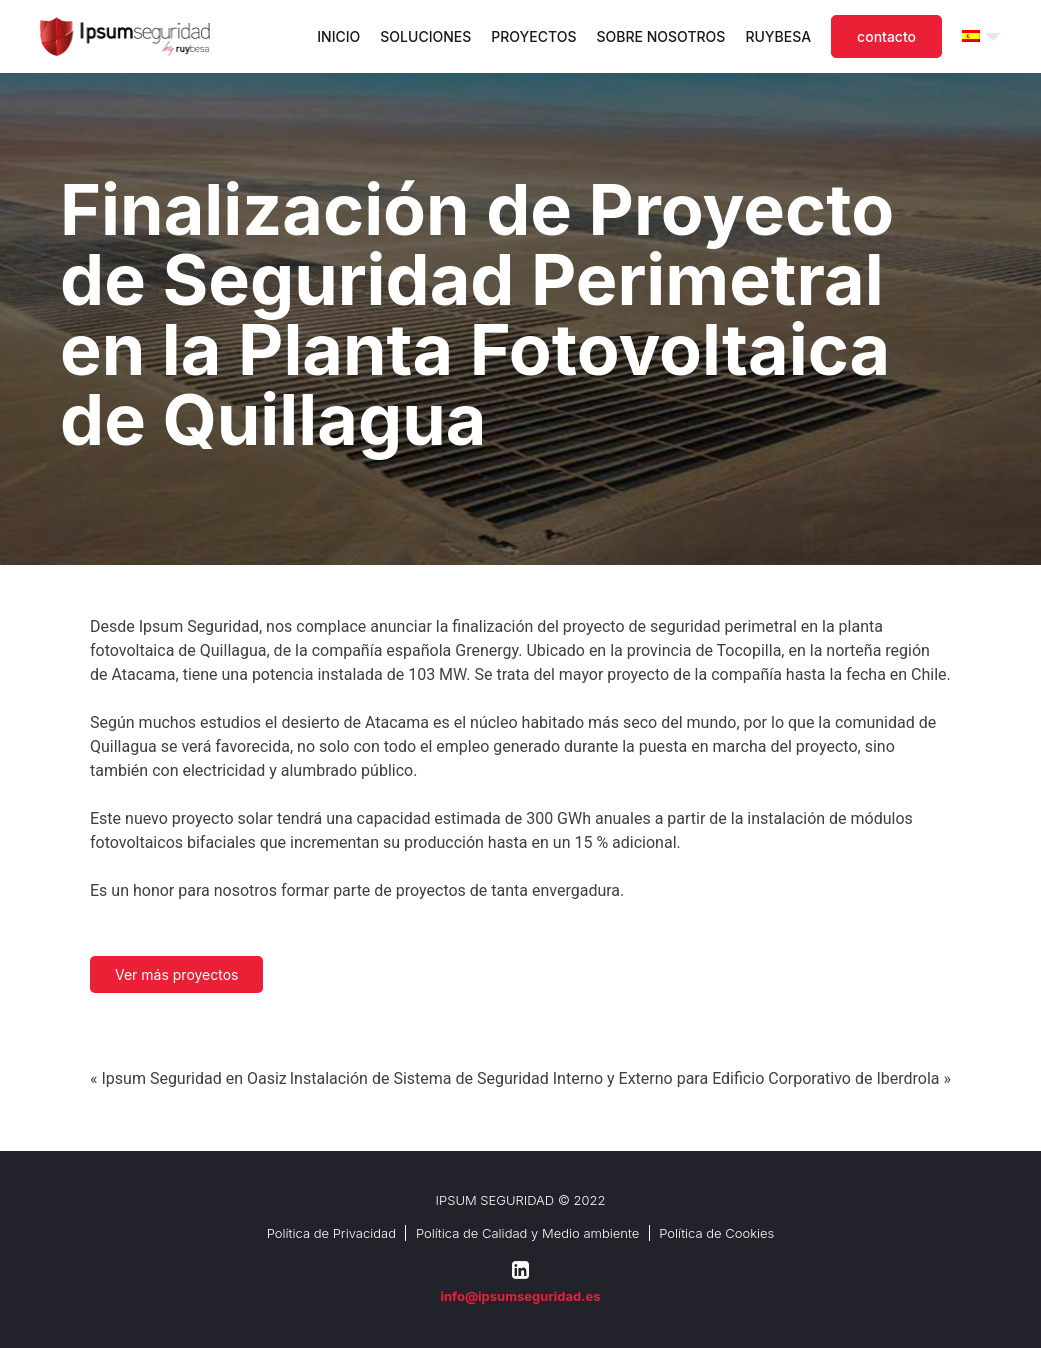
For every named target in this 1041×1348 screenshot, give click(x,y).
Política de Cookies (716, 1233)
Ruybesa (778, 36)
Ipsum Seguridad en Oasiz (193, 1078)
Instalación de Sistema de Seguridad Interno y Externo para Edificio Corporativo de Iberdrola (615, 1078)
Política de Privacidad (331, 1233)
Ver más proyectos (176, 974)
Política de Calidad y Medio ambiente (527, 1233)
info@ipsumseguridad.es (520, 1296)
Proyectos (533, 36)
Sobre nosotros (661, 36)
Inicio (338, 36)
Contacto (886, 36)
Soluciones (425, 36)
